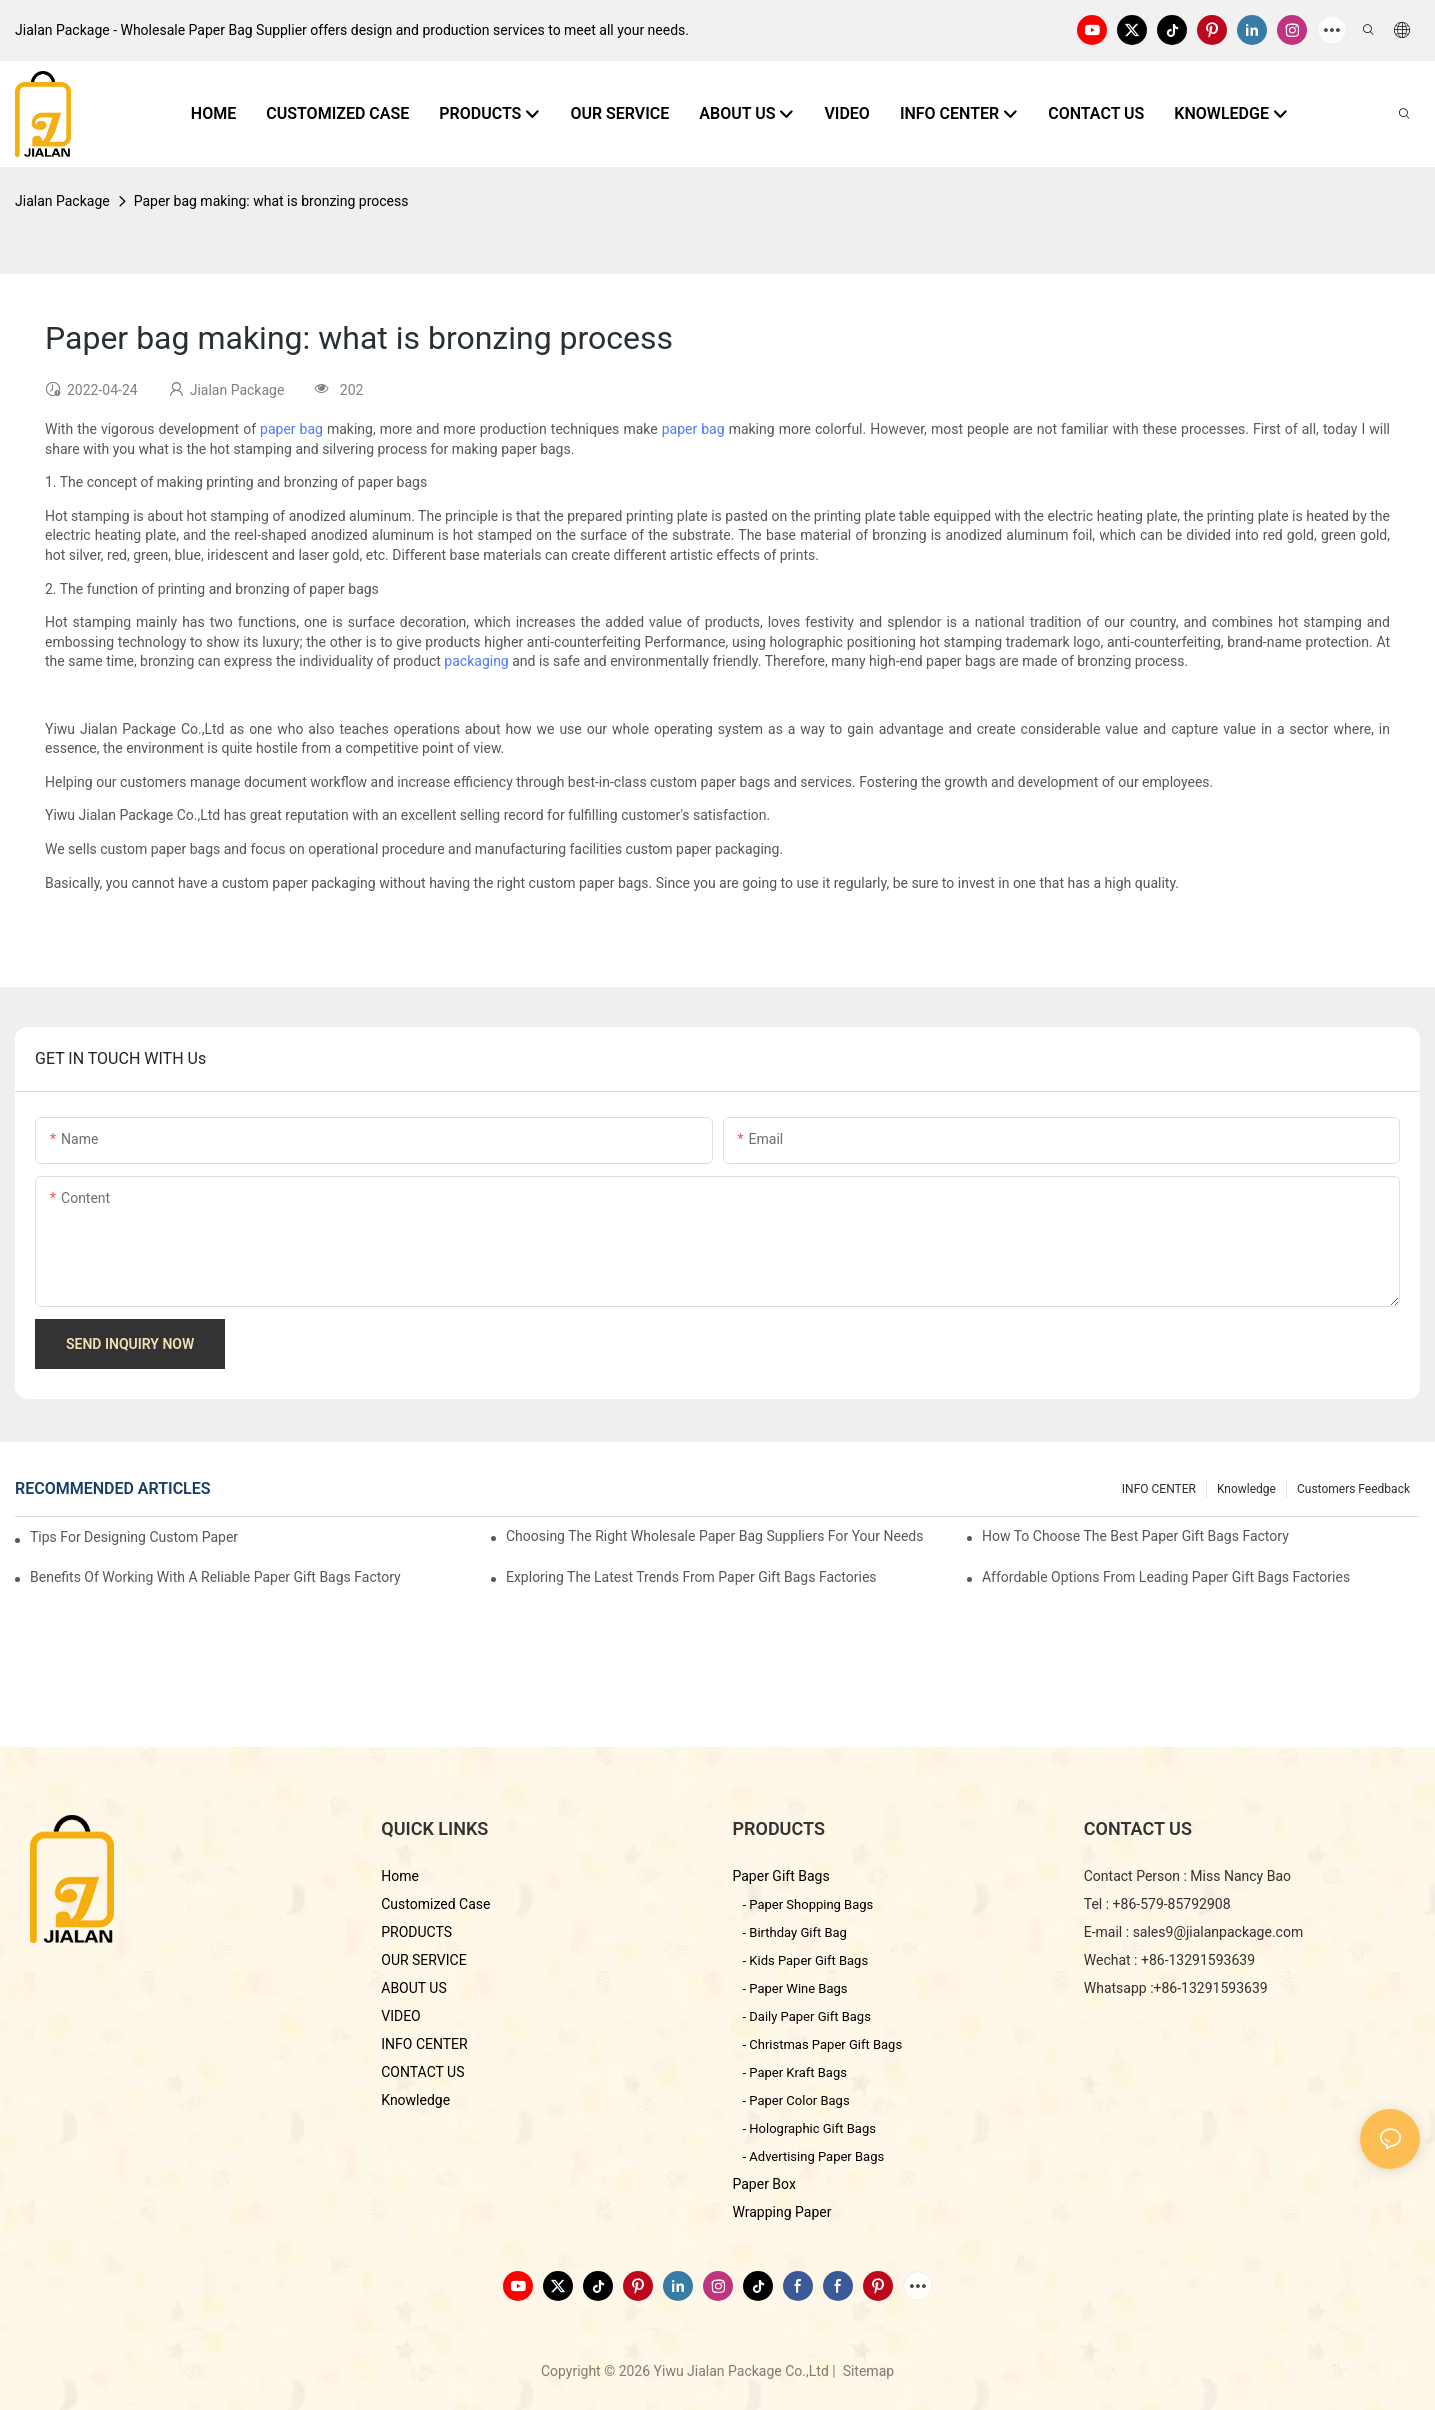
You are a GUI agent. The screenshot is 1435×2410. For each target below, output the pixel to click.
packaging (476, 661)
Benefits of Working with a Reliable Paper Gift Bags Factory (215, 1577)
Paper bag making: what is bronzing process (271, 201)
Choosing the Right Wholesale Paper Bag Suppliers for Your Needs (715, 1536)
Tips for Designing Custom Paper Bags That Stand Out (136, 1537)
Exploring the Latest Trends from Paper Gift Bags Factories (691, 1577)
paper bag (291, 429)
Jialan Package (62, 201)
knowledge (1246, 1489)
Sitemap (866, 2371)
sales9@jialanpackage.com (1218, 1932)
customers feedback (1353, 1489)
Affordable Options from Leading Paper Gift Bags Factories (1166, 1577)
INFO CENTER (1159, 1489)
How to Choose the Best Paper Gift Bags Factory (1135, 1536)
